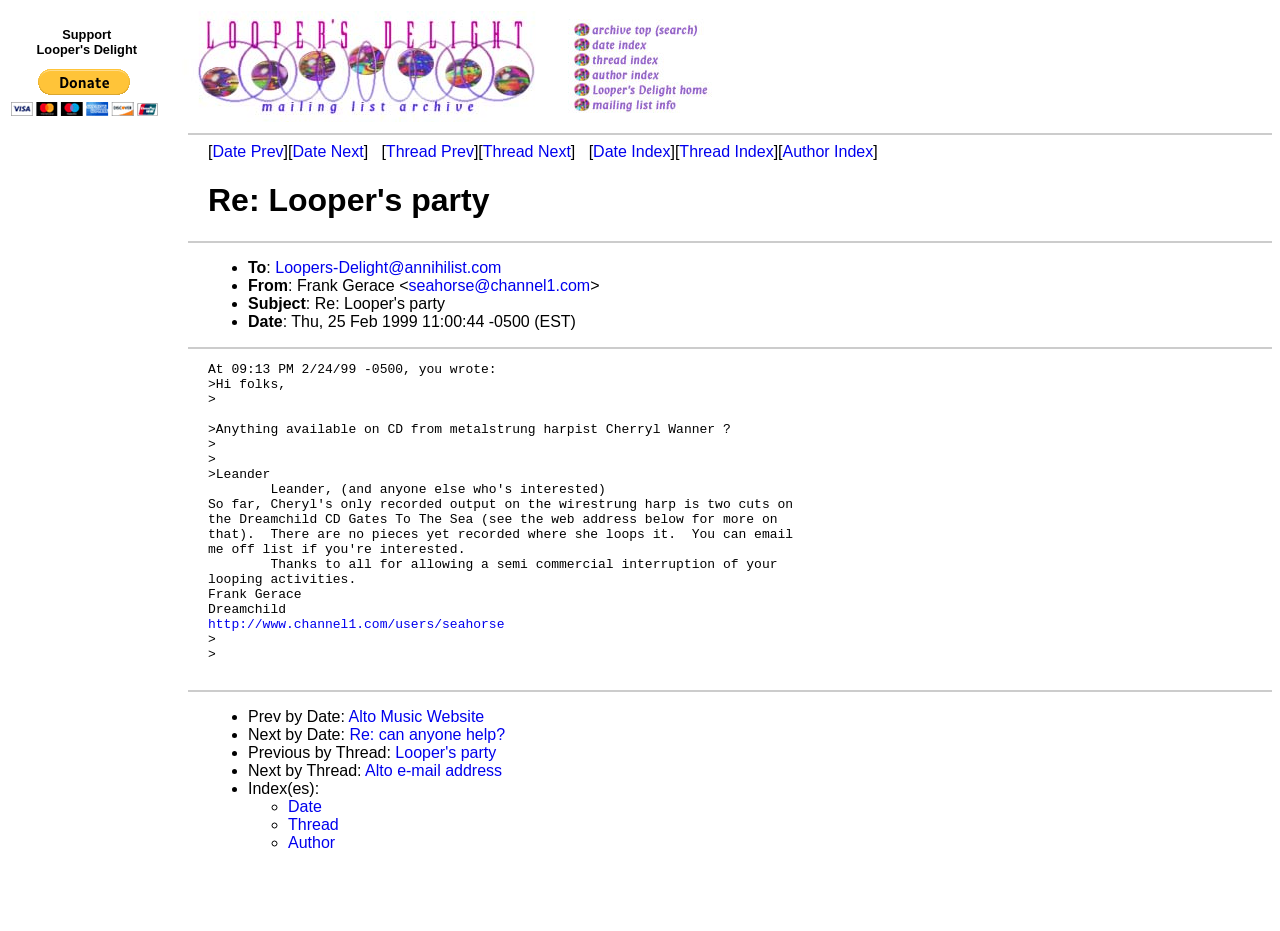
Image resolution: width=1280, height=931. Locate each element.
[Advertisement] (88, 537)
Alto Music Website (417, 779)
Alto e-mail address (433, 833)
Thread (313, 887)
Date (305, 869)
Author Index (828, 151)
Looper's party (445, 815)
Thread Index (726, 151)
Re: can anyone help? (427, 797)
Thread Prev (430, 151)
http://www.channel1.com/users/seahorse (356, 677)
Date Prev (247, 151)
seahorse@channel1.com (500, 285)
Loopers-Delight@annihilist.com (388, 267)
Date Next (327, 151)
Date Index (631, 151)
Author (311, 905)
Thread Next (527, 151)
